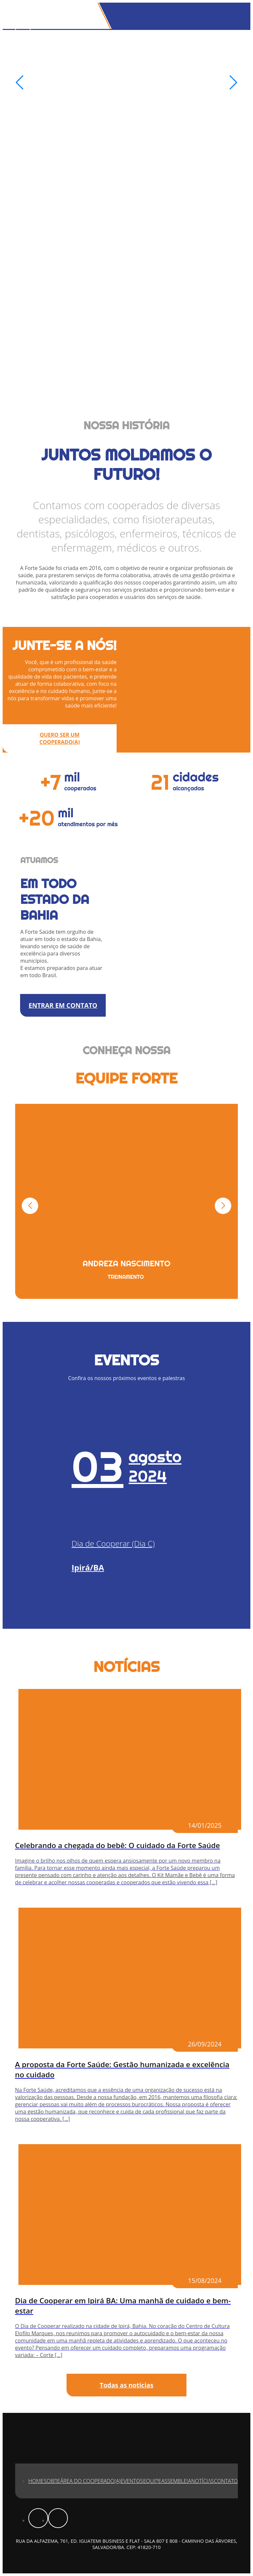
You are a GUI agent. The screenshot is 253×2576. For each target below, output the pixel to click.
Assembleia (176, 2481)
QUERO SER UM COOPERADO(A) (60, 738)
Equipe (152, 2481)
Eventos (132, 2481)
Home (35, 2481)
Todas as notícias (127, 2385)
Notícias (202, 2481)
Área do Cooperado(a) (90, 2481)
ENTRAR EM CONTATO (63, 1005)
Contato (226, 2481)
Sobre (52, 2481)
